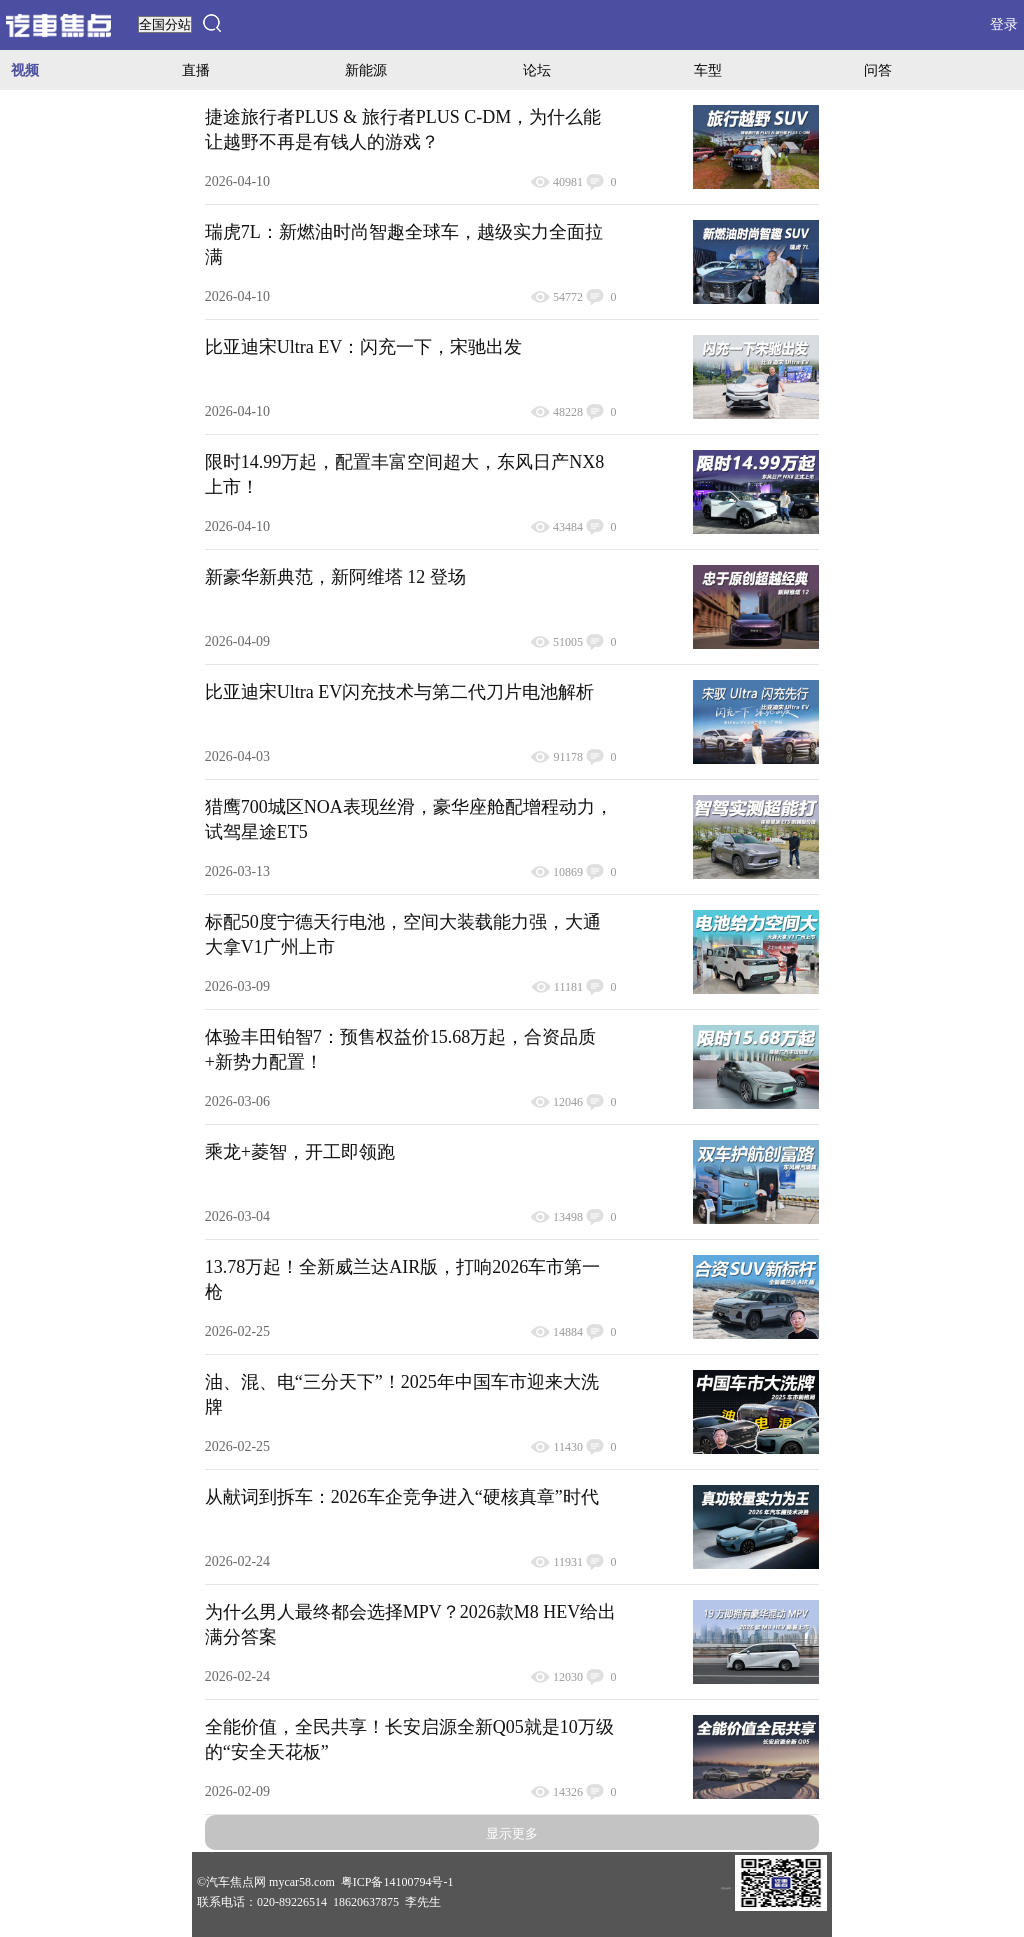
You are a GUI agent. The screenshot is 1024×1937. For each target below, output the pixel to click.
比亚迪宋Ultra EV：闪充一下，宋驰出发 (363, 347)
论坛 (537, 70)
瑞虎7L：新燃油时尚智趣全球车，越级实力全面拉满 (404, 244)
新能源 (366, 70)
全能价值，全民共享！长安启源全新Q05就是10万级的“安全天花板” (409, 1739)
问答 (878, 70)
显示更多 (512, 1833)
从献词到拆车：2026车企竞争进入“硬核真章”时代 (402, 1497)
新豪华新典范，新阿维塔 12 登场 (335, 577)
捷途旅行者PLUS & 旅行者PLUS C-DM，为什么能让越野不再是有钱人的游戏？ (403, 129)
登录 (1004, 24)
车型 (708, 70)
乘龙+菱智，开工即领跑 (300, 1152)
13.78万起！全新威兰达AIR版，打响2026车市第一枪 (403, 1279)
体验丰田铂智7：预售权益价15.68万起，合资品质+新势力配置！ (401, 1049)
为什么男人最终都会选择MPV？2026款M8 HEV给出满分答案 (411, 1624)
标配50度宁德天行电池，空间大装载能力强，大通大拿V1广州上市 (403, 934)
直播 (196, 70)
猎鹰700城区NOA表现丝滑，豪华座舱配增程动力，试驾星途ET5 (409, 819)
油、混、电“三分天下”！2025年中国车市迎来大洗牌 (402, 1394)
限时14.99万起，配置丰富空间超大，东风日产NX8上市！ (405, 474)
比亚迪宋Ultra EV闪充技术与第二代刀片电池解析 (399, 692)
